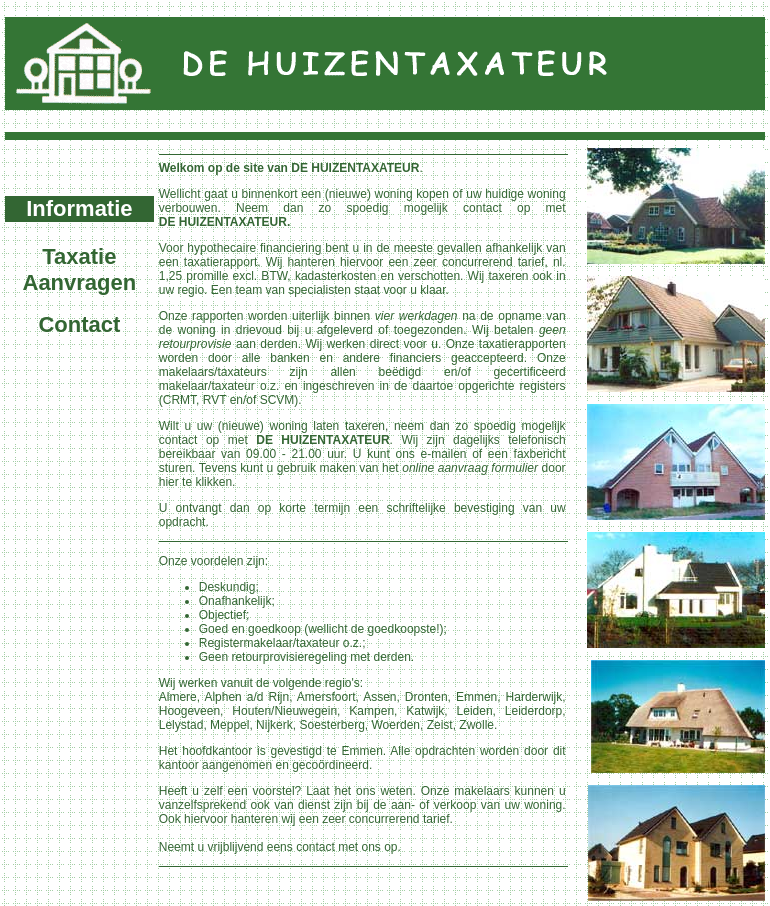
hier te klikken (195, 482)
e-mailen (444, 454)
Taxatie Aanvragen (80, 269)
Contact (79, 324)
